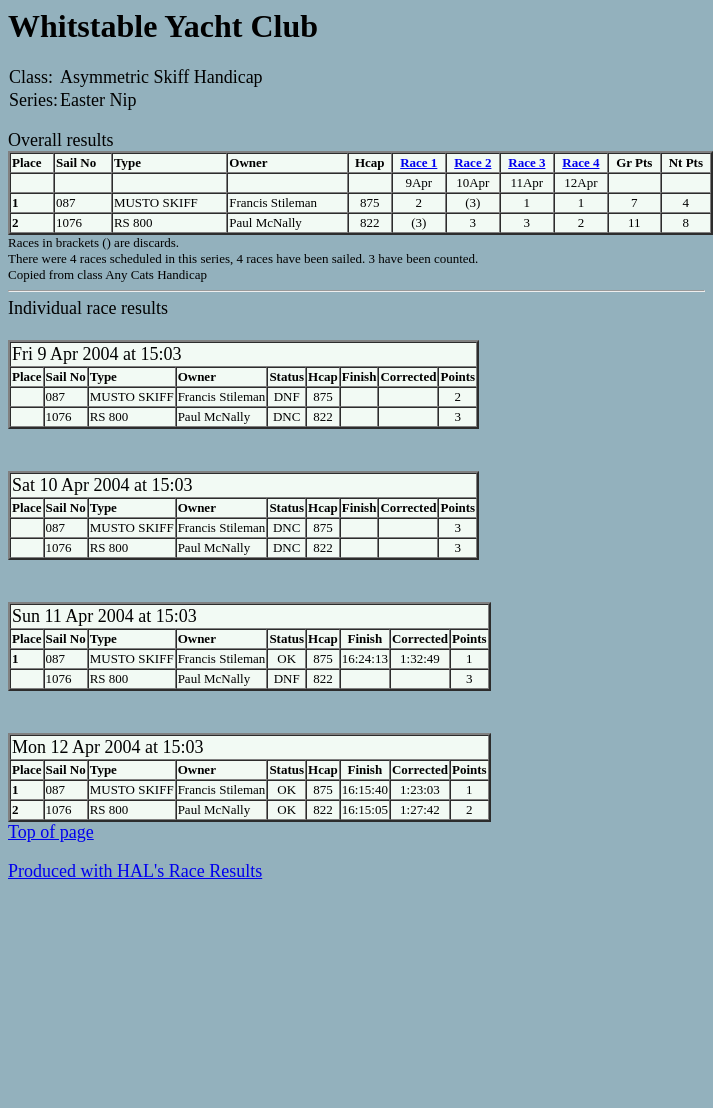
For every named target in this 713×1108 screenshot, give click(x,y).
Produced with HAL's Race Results (135, 871)
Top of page (51, 832)
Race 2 (472, 162)
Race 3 (526, 162)
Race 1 (418, 162)
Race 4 (580, 162)
